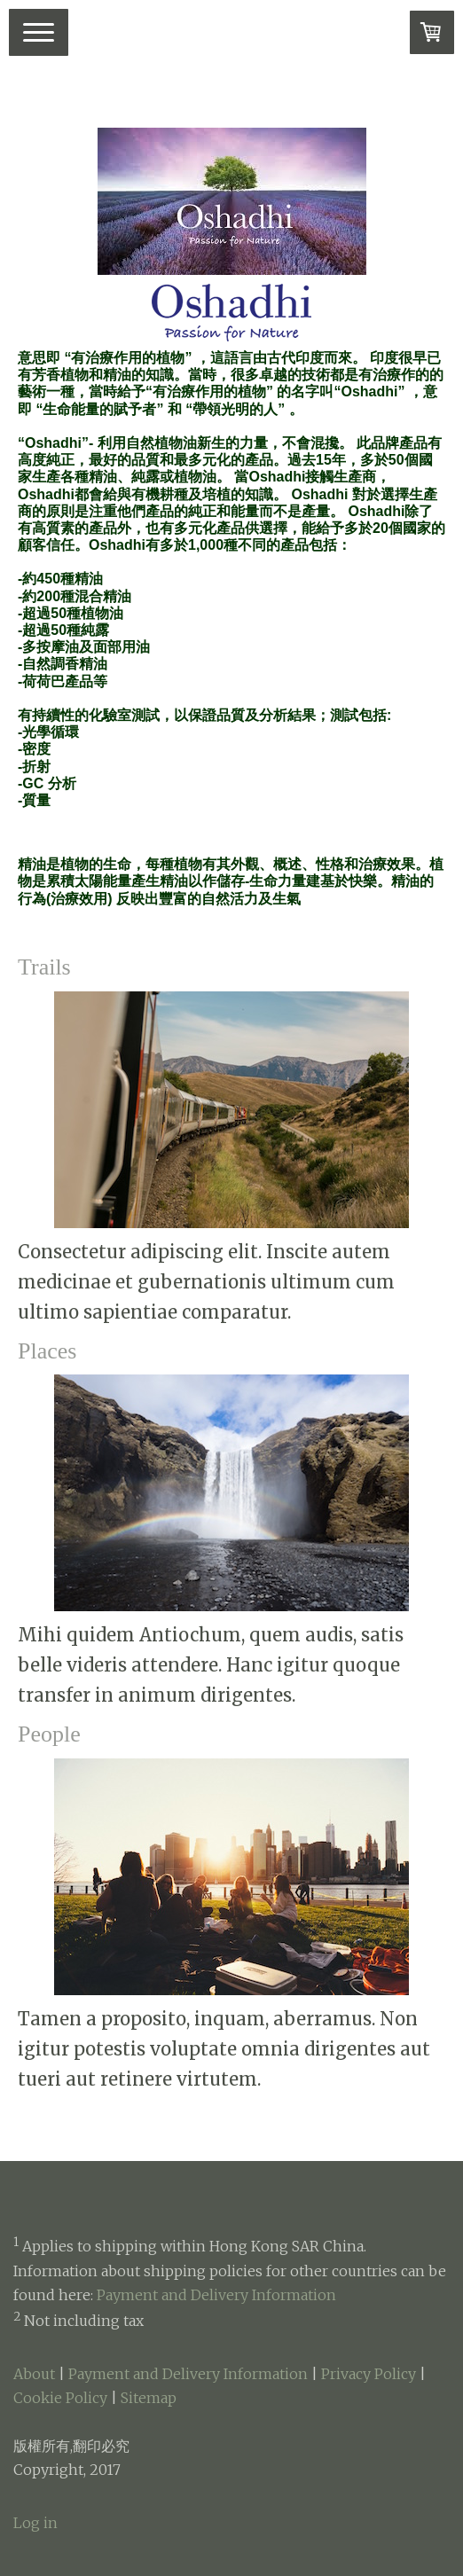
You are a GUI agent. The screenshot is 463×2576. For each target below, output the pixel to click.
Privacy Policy (368, 2374)
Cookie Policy (60, 2398)
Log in (35, 2523)
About (34, 2374)
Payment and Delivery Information (216, 2295)
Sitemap (149, 2398)
